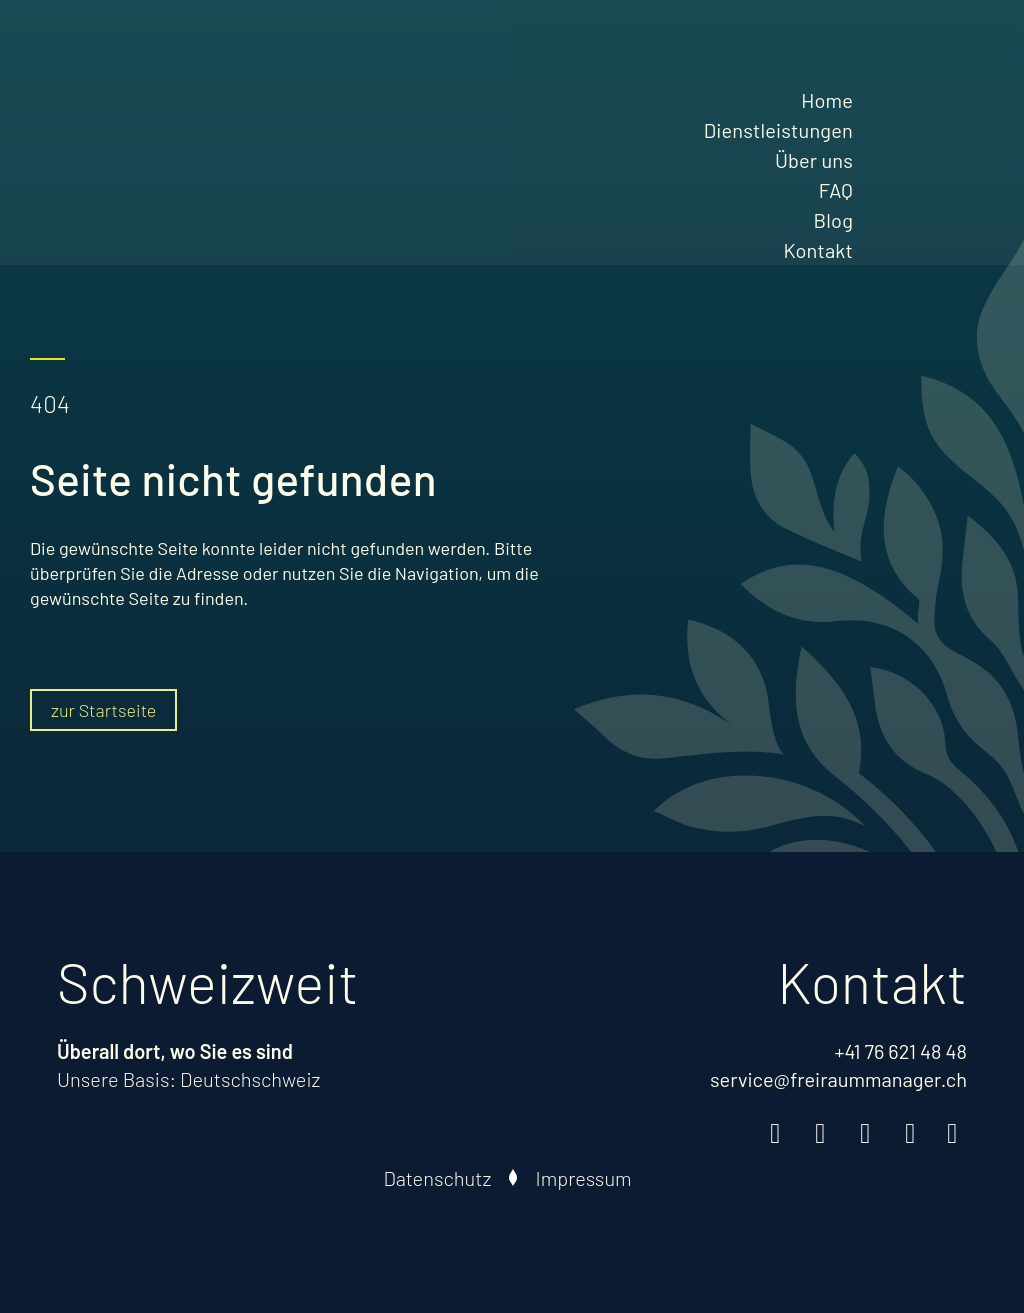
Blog (833, 220)
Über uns (814, 160)
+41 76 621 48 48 (900, 1051)
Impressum (583, 1178)
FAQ (836, 190)
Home (827, 100)
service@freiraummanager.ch (838, 1079)
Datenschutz (437, 1178)
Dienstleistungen (778, 130)
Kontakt (818, 250)
